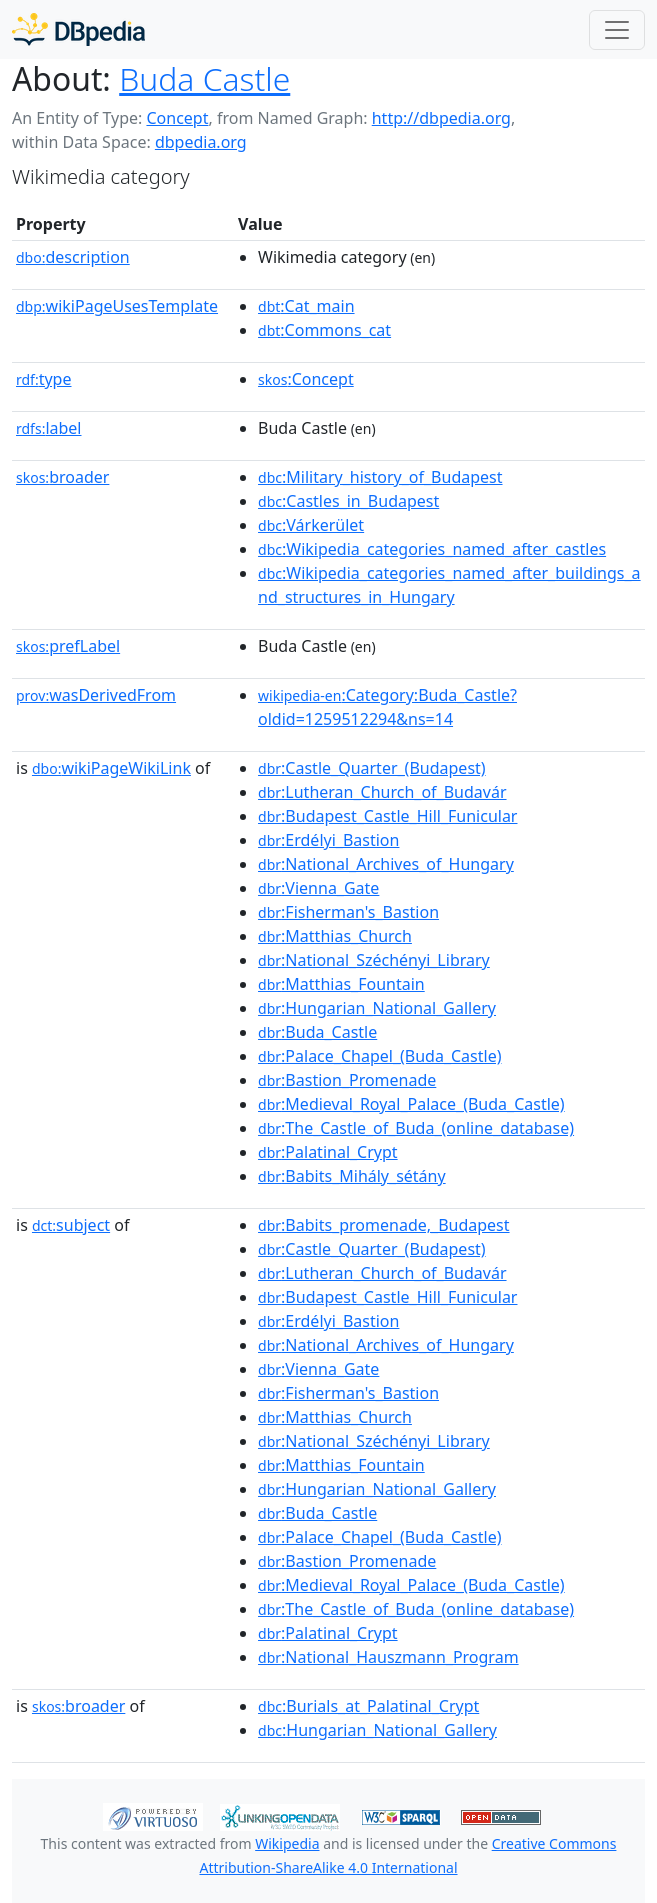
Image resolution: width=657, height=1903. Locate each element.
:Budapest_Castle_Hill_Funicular (387, 816)
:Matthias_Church (335, 936)
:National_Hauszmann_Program (388, 1657)
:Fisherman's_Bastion (348, 912)
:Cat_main (306, 306)
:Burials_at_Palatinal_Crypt (368, 1706)
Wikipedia (287, 1843)
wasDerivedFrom (96, 695)
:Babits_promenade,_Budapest (384, 1225)
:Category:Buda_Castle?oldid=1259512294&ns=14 (387, 707)
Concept (177, 118)
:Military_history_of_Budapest (380, 477)
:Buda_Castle (317, 1032)
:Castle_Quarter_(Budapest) (372, 768)
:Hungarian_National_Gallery (377, 1008)
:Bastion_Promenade (347, 1080)
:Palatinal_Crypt (328, 1152)
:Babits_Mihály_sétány (352, 1176)
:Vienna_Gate (318, 888)
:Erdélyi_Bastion (328, 840)
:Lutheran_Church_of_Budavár (382, 792)
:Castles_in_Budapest (348, 501)
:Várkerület (311, 525)
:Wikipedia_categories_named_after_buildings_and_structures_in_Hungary (449, 585)
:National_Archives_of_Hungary (386, 864)
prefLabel (68, 646)
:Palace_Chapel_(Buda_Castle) (379, 1056)
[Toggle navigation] (617, 30)
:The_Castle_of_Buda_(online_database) (416, 1128)
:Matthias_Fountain (341, 984)
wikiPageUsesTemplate (117, 306)
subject (71, 1225)
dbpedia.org (201, 142)
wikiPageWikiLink (111, 768)
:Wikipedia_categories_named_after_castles (432, 549)
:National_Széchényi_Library (374, 960)
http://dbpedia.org (441, 118)
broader (62, 477)
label (49, 428)
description (73, 257)
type (44, 379)
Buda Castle (204, 78)
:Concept (306, 379)
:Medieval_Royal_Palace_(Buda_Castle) (411, 1104)
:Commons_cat (324, 330)
